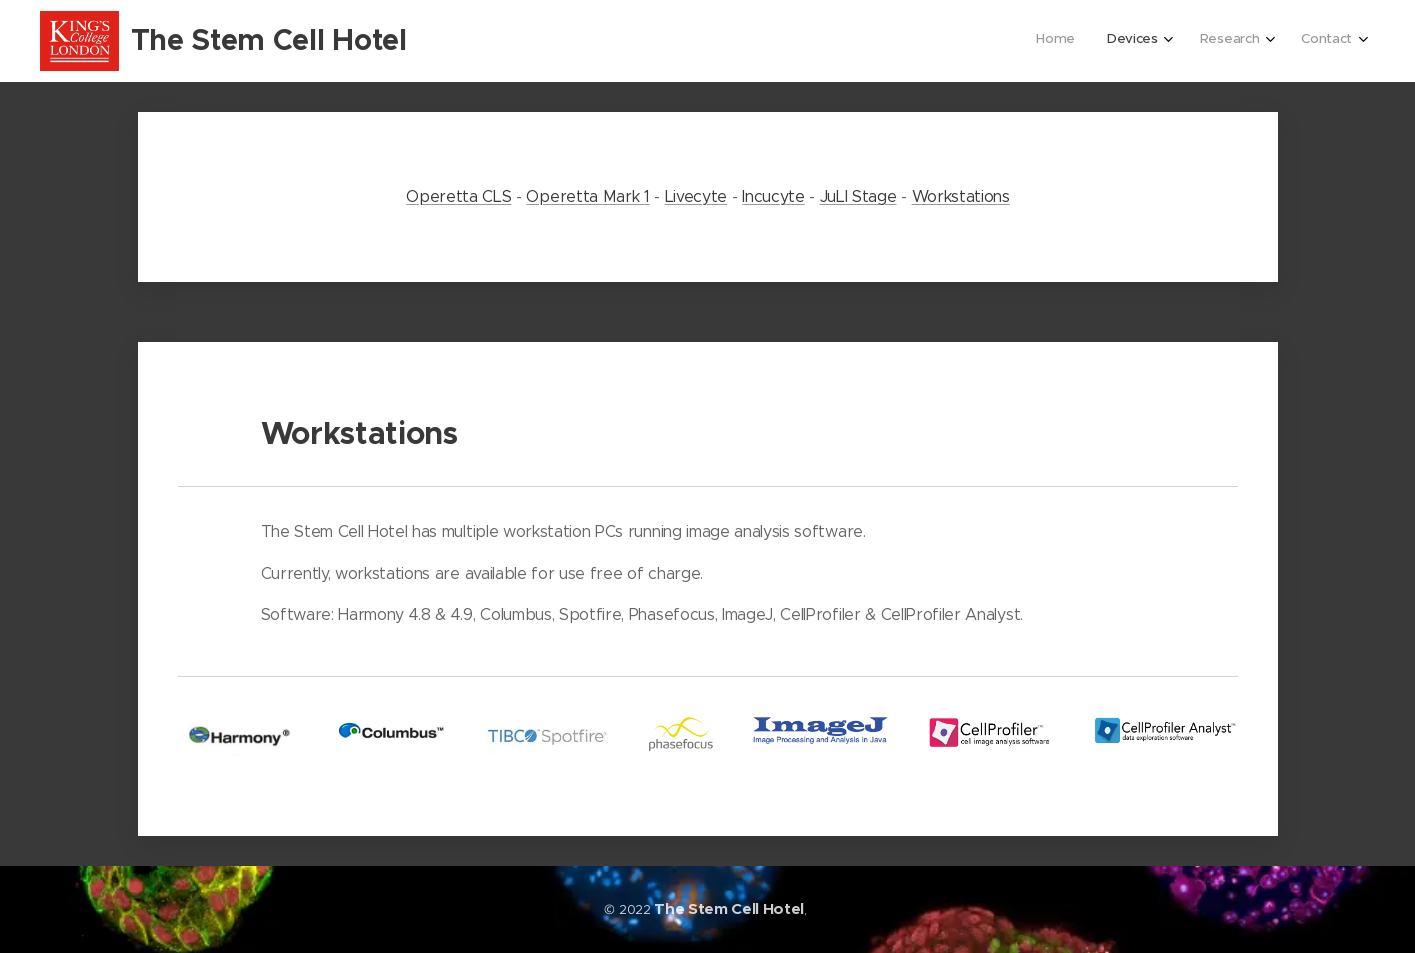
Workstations (960, 196)
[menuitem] (1241, 41)
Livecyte (695, 196)
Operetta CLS (458, 196)
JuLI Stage (857, 196)
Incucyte (773, 196)
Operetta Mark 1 (587, 196)
